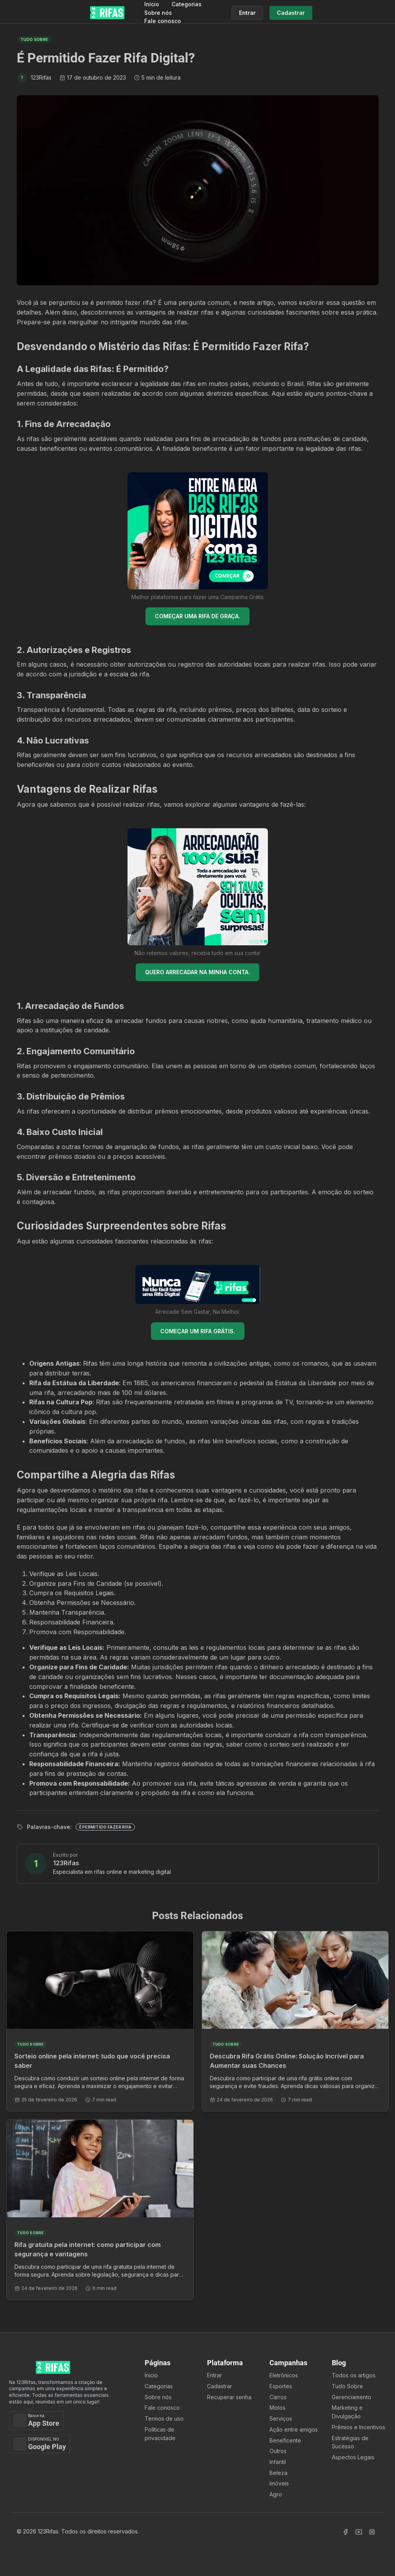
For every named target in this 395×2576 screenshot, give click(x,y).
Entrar (214, 2375)
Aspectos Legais (353, 2457)
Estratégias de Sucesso (350, 2442)
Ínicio (151, 2375)
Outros (278, 2451)
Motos (277, 2407)
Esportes (280, 2386)
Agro (275, 2494)
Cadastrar (219, 2386)
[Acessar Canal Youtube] (358, 2532)
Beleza (278, 2472)
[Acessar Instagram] (372, 2532)
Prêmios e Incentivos (358, 2427)
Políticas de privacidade (160, 2433)
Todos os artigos (354, 2375)
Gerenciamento (351, 2397)
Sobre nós (158, 12)
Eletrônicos (283, 2375)
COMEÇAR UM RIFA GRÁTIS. (197, 1331)
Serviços (280, 2418)
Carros (278, 2397)
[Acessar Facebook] (345, 2532)
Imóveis (279, 2483)
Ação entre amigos (293, 2429)
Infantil (277, 2462)
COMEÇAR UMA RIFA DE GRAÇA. (197, 616)
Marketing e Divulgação (347, 2411)
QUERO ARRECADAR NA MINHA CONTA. (197, 972)
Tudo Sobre (347, 2386)
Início (151, 4)
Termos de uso (164, 2418)
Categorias (187, 4)
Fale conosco (162, 21)
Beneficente (285, 2440)
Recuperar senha (229, 2397)
